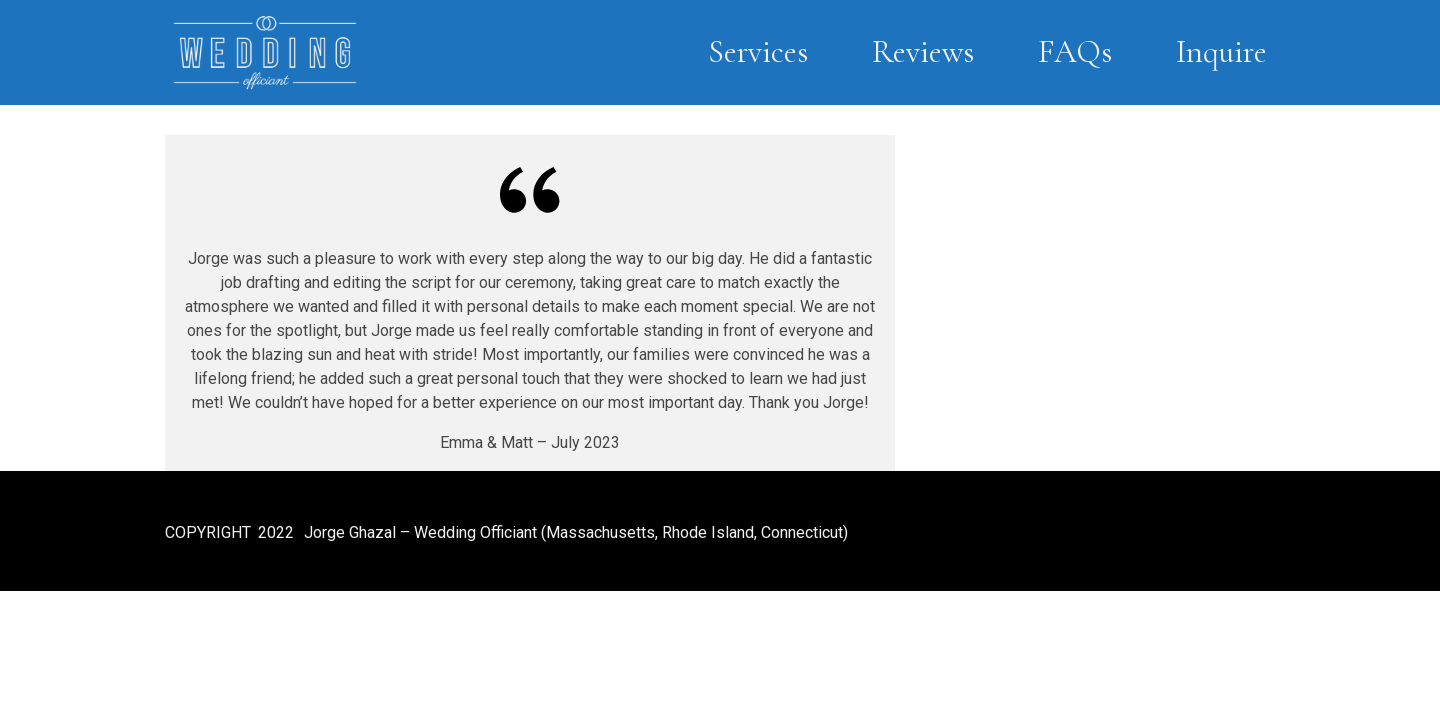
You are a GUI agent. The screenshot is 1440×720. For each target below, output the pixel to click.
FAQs (1075, 51)
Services (758, 51)
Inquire (1221, 51)
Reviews (923, 51)
